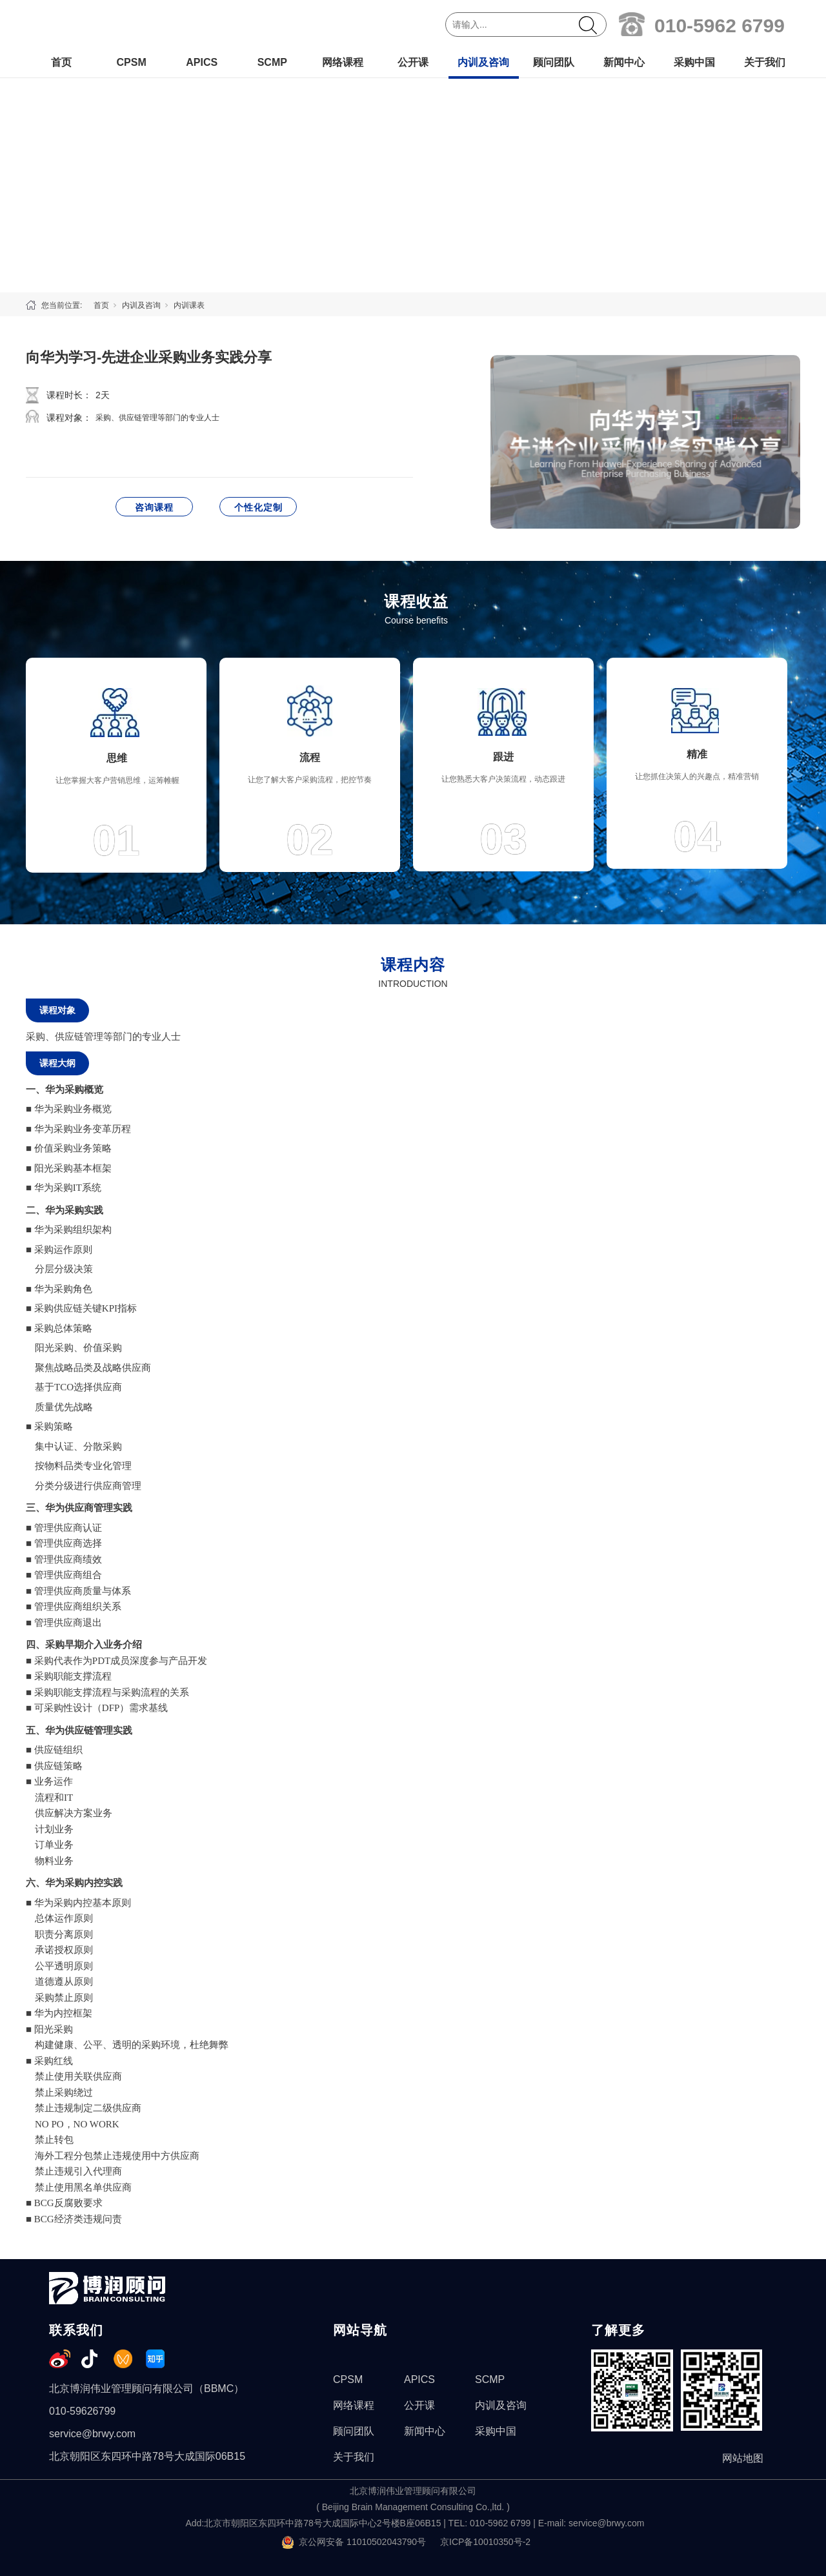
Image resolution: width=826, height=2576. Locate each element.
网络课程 (342, 62)
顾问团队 (553, 62)
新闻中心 (624, 62)
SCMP (272, 62)
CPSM (131, 62)
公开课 (413, 62)
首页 (61, 62)
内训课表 (189, 305)
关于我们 (764, 62)
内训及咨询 (483, 62)
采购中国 (694, 62)
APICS (201, 62)
